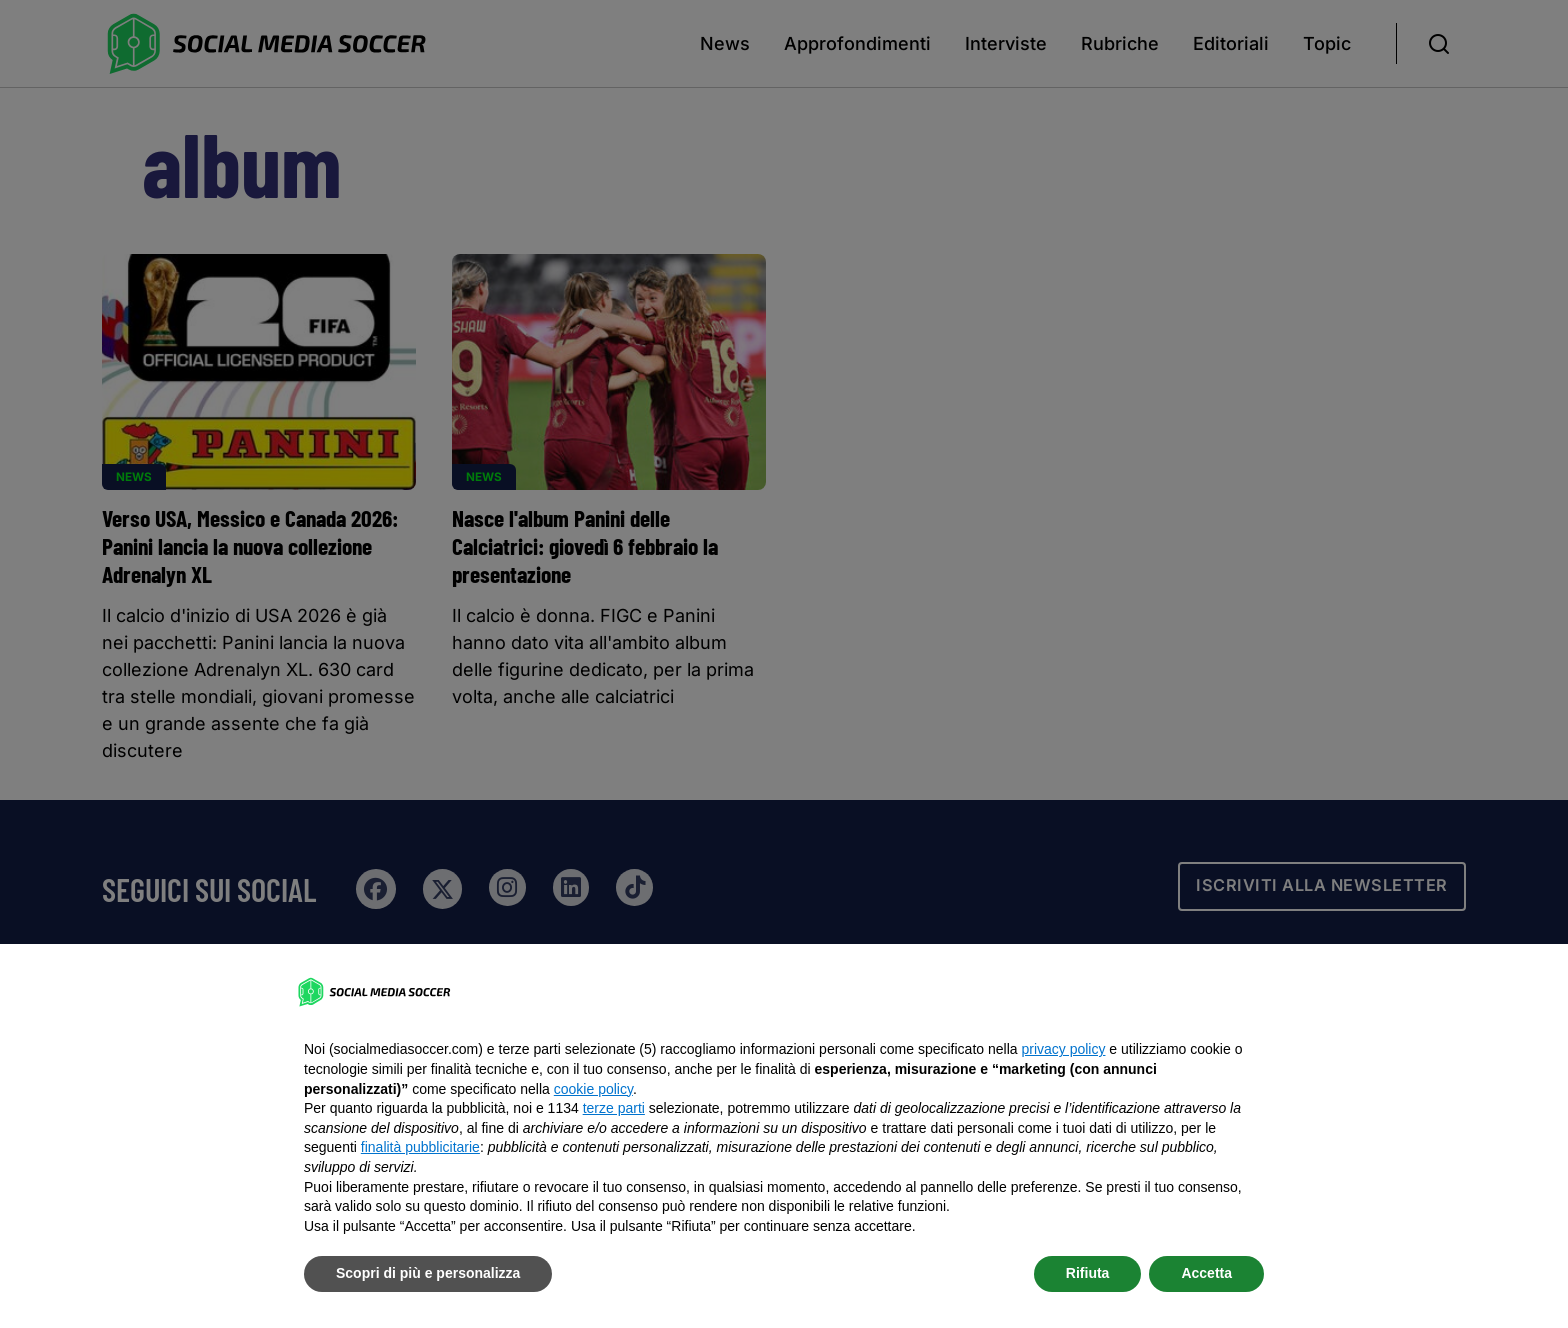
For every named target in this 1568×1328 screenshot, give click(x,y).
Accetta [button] (1206, 1273)
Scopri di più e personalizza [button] (428, 1273)
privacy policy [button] (1063, 1049)
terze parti (614, 1108)
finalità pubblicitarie (420, 1147)
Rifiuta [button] (1088, 1273)
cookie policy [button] (593, 1089)
